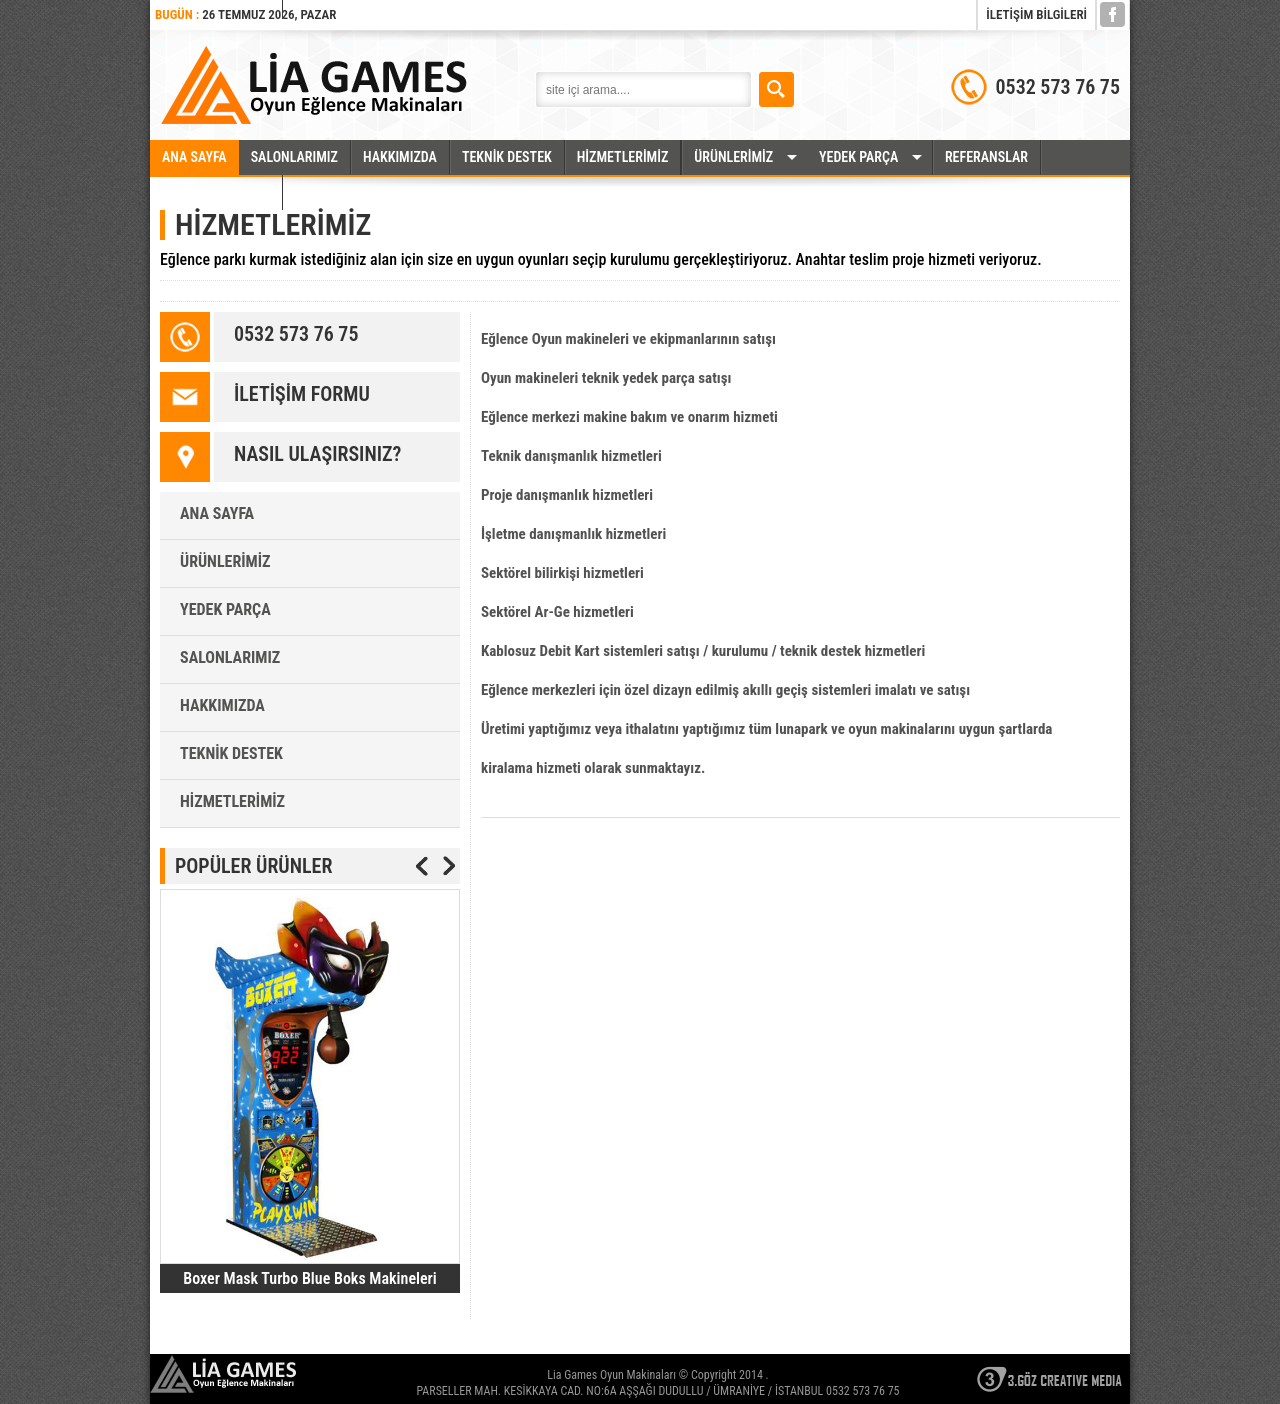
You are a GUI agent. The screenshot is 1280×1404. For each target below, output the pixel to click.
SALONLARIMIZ (294, 157)
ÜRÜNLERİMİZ (733, 157)
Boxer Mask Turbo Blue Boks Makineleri (309, 1278)
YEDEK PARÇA (858, 157)
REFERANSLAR (986, 157)
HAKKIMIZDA (400, 157)
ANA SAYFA (194, 157)
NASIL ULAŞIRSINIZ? (317, 454)
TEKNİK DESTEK (507, 157)
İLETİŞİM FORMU (302, 394)
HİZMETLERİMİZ (623, 157)
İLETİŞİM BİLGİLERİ (1036, 14)
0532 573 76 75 (296, 334)
